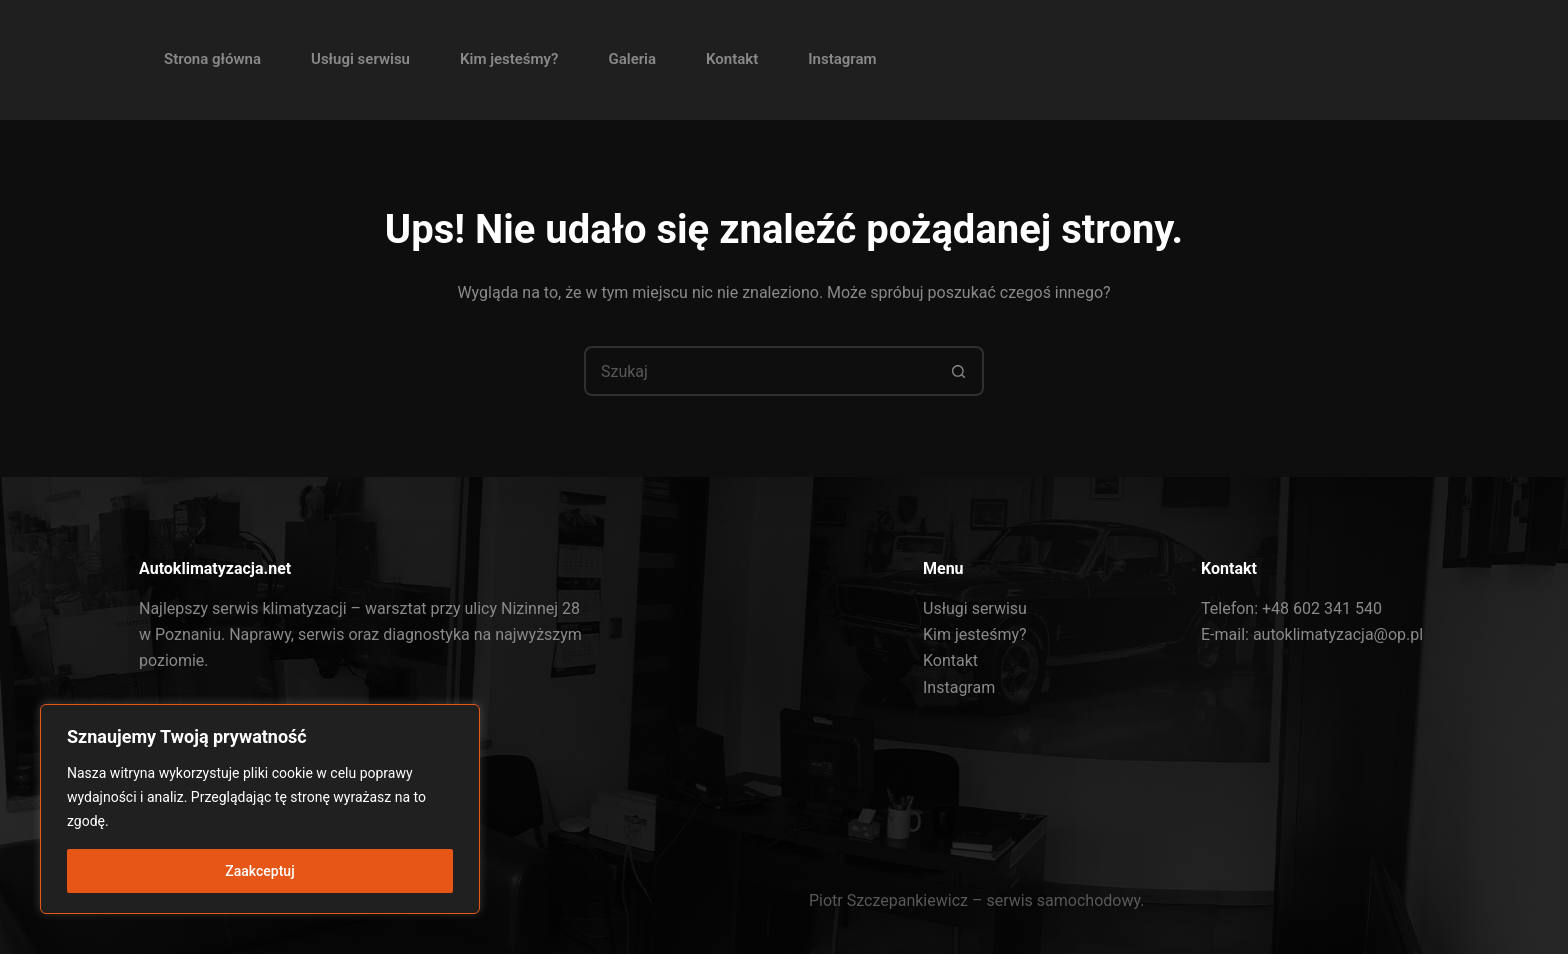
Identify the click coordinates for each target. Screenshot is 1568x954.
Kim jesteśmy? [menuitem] (509, 59)
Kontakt (950, 660)
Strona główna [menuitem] (212, 59)
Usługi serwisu (975, 608)
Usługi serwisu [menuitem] (360, 59)
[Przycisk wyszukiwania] (959, 371)
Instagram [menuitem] (842, 59)
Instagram (959, 687)
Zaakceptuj (259, 871)
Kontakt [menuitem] (732, 59)
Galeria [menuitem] (632, 59)
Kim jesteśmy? (975, 634)
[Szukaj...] (759, 371)
